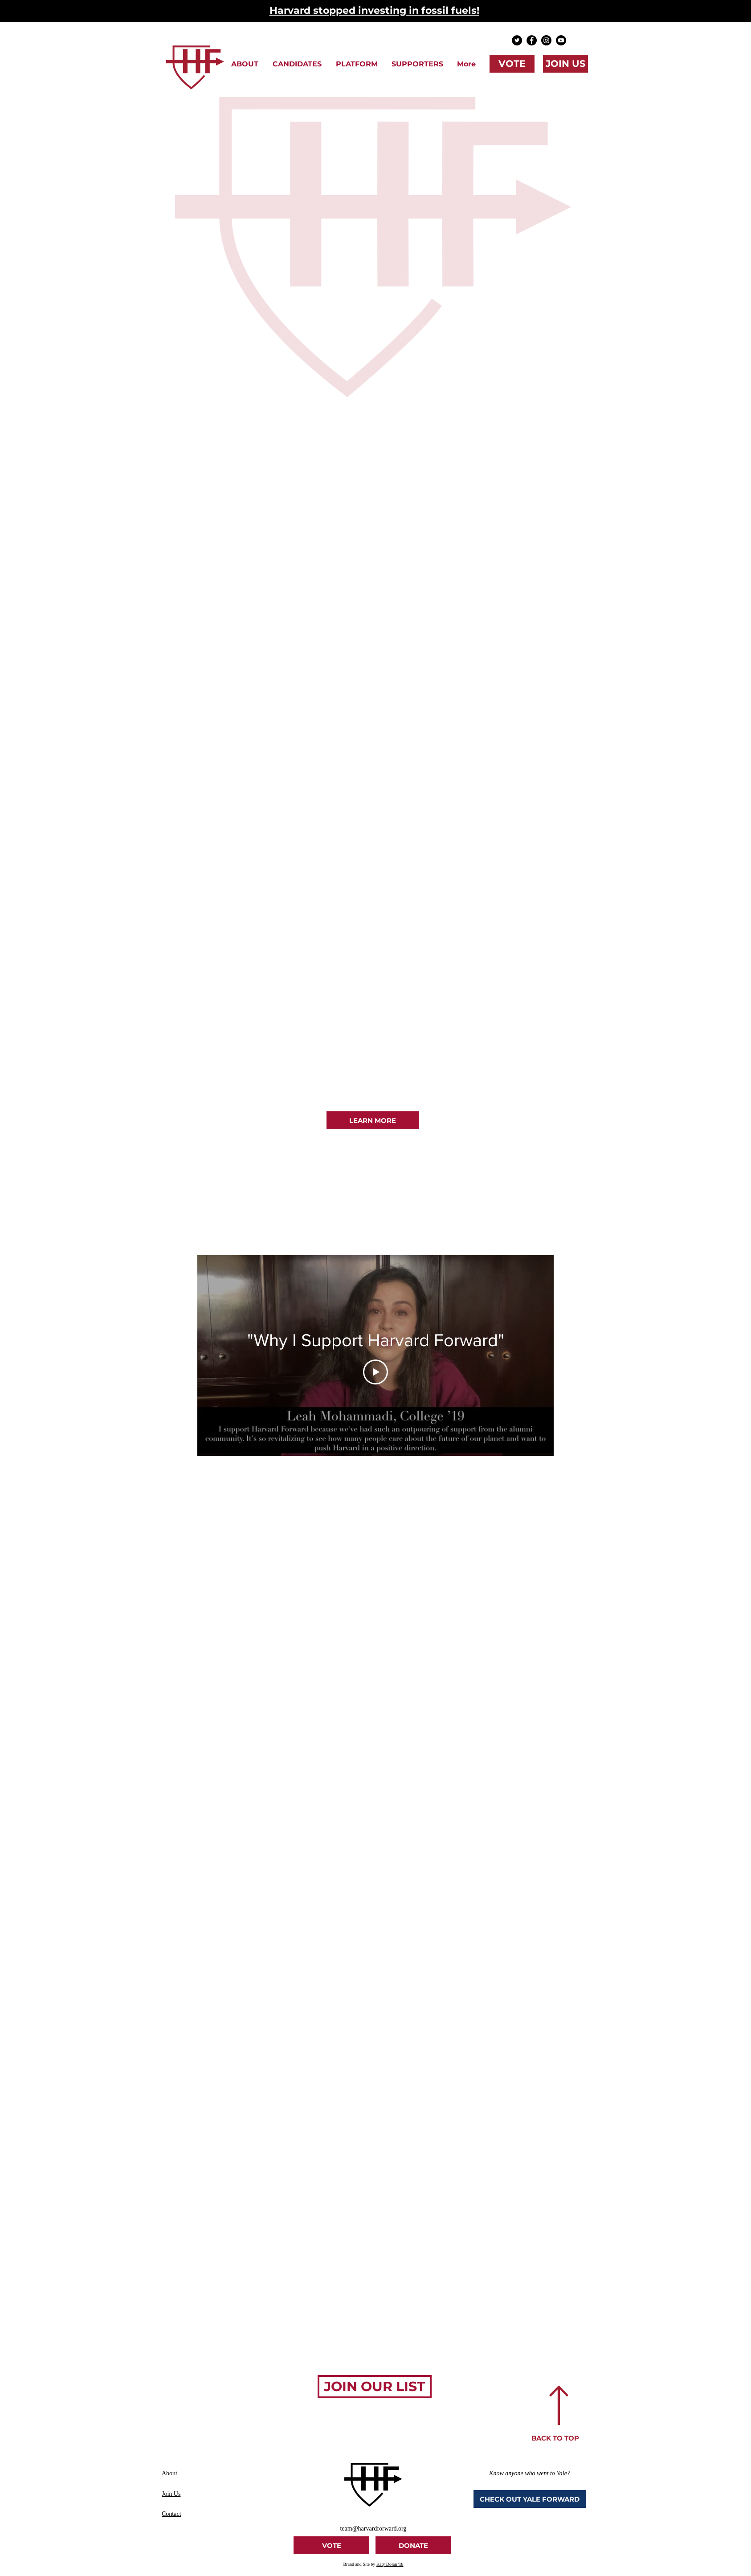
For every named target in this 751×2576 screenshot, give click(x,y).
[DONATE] (413, 2545)
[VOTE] (512, 64)
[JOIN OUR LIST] (375, 2386)
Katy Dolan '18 (390, 2564)
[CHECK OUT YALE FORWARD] (529, 2499)
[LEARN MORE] (373, 1120)
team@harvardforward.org (373, 2528)
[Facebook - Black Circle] (532, 40)
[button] (244, 64)
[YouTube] (561, 40)
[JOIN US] (565, 64)
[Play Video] (375, 1372)
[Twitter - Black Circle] (517, 40)
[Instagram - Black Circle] (546, 40)
